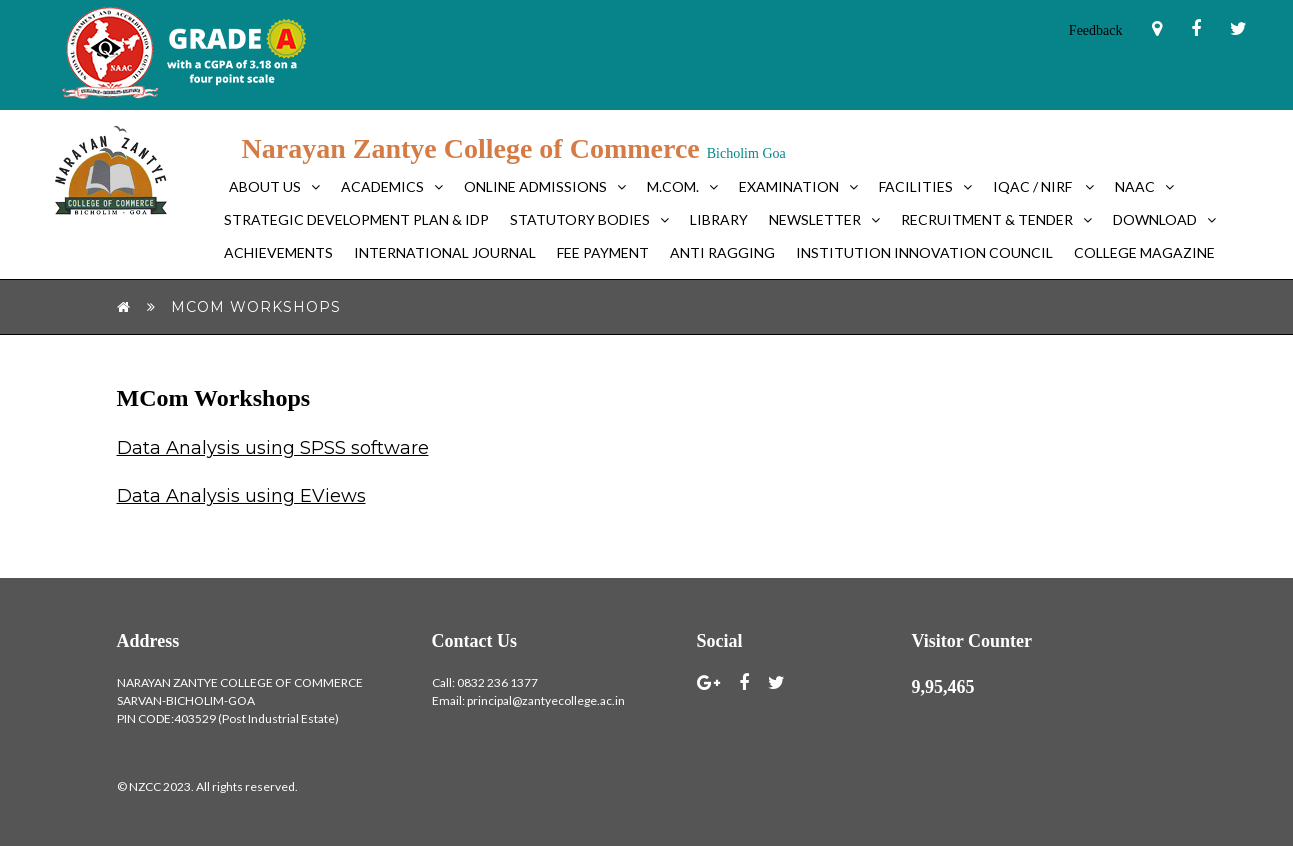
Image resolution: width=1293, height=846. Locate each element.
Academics (382, 186)
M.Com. (673, 186)
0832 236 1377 (497, 682)
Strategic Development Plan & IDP (356, 219)
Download (1155, 219)
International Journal (445, 252)
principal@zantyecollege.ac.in (546, 700)
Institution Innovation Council (924, 252)
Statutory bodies (580, 219)
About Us (265, 186)
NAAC (1135, 186)
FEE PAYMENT (603, 252)
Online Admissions (535, 186)
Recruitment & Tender (987, 219)
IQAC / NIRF (1034, 186)
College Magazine (1144, 252)
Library (719, 219)
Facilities (916, 186)
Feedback (1096, 30)
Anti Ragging (722, 252)
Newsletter (815, 219)
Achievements (278, 252)
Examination (789, 186)
